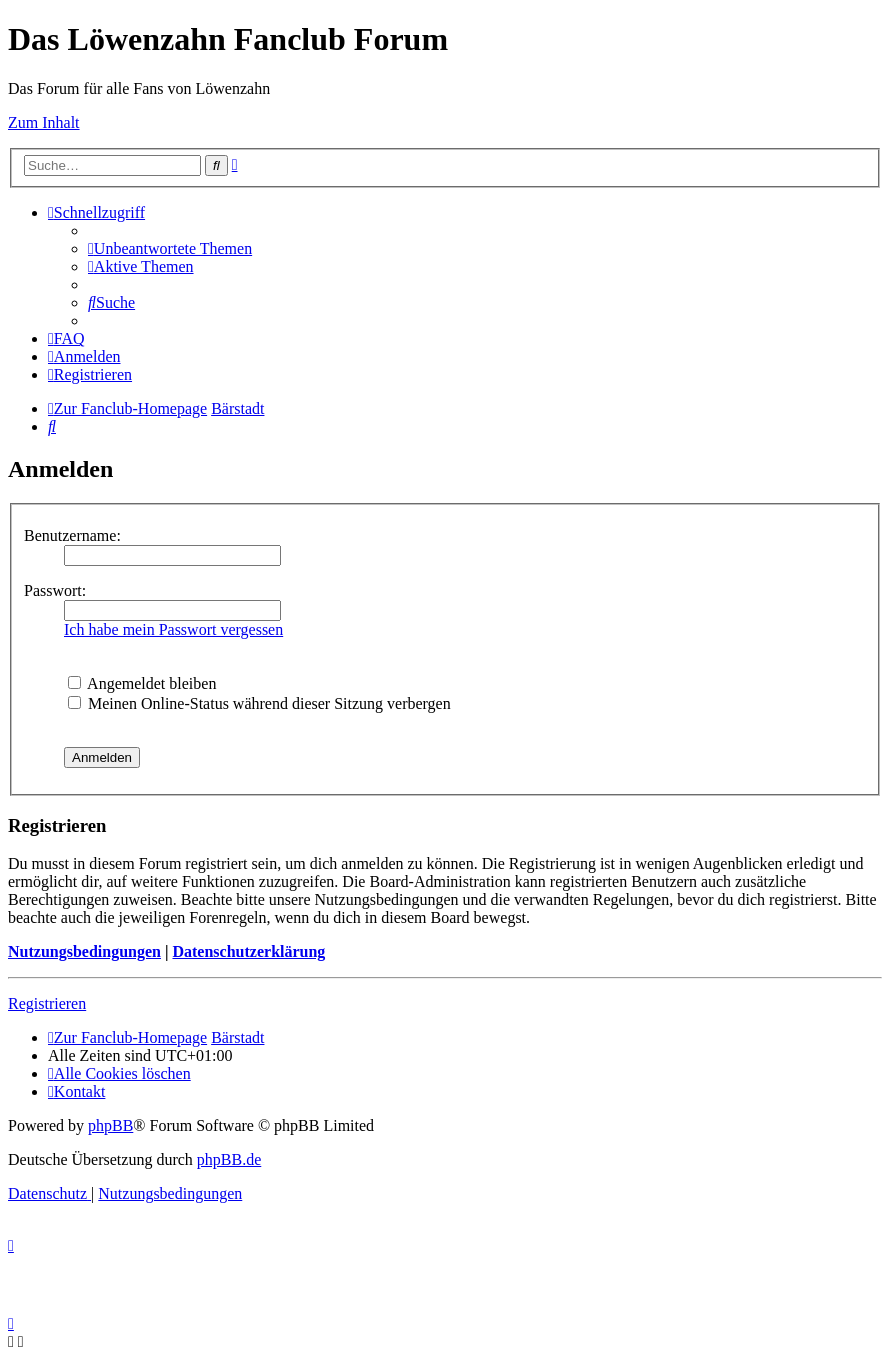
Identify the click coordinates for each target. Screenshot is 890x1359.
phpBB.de (229, 1159)
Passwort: (55, 590)
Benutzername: (72, 535)
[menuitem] (170, 248)
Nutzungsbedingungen (84, 951)
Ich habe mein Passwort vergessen (173, 629)
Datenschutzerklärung (248, 951)
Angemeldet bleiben (142, 683)
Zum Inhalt (44, 122)
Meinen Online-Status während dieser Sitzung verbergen (259, 703)
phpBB (110, 1125)
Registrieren (47, 1003)
